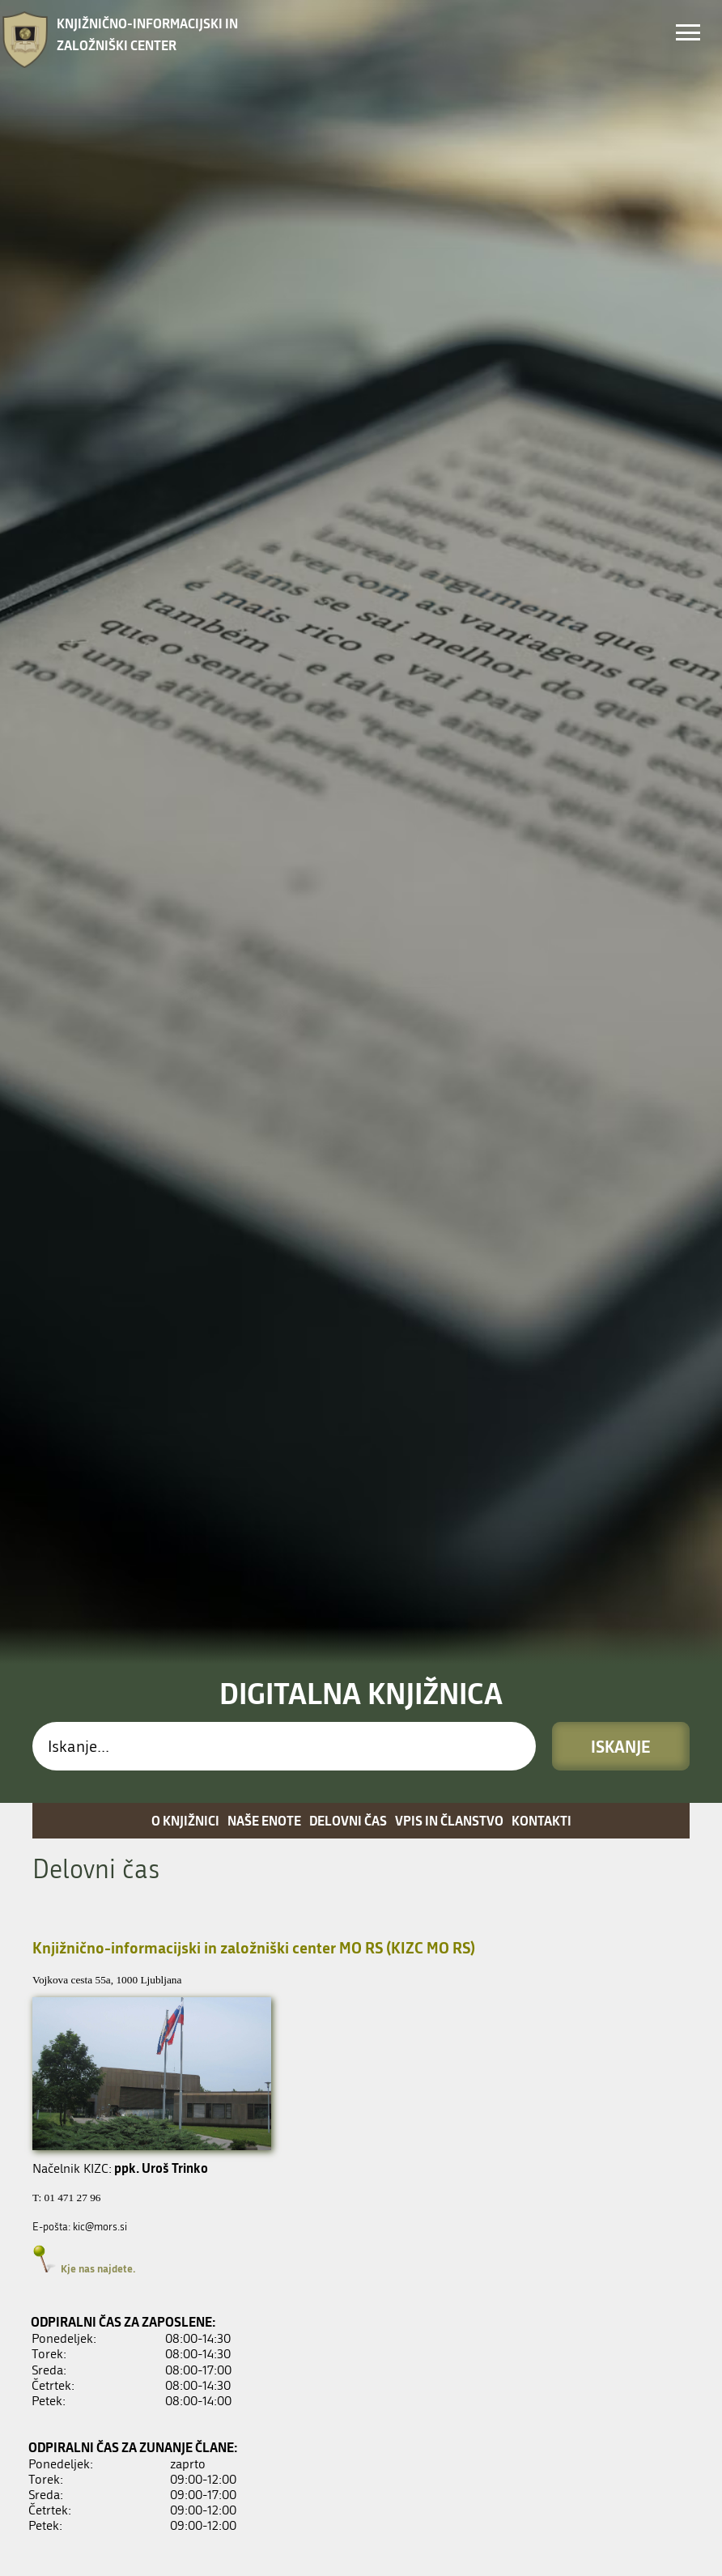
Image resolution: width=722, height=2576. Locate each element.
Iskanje (621, 1338)
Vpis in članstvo (449, 1412)
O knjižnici (185, 1412)
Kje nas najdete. (98, 1860)
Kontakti (541, 1412)
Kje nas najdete (97, 2523)
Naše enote (264, 1412)
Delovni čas (348, 1412)
